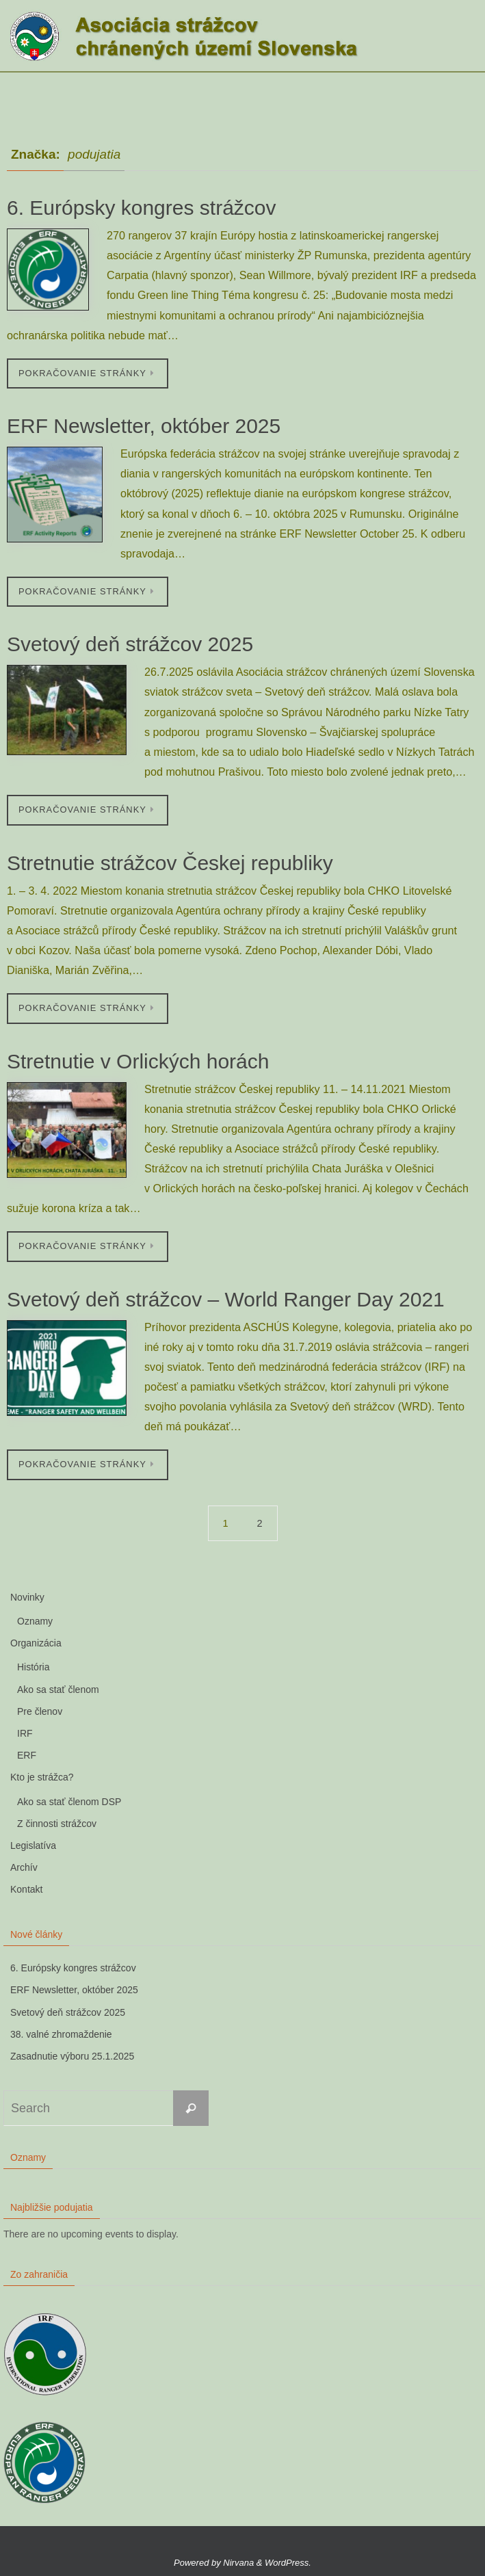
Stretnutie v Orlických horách (138, 1061)
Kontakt (26, 1889)
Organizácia (36, 1643)
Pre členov (39, 1711)
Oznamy (35, 1621)
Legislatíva (33, 1845)
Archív (24, 1867)
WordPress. (288, 2563)
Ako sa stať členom (58, 1689)
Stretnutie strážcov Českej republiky (170, 863)
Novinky (27, 1597)
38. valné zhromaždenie (61, 2034)
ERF (26, 1755)
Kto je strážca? (42, 1777)
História (33, 1666)
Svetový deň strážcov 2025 (130, 644)
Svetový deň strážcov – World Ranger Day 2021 (226, 1299)
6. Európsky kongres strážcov (141, 207)
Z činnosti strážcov (56, 1823)
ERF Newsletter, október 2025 (143, 426)
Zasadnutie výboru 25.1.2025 (72, 2056)
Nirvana (238, 2563)
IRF (25, 1733)
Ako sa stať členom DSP (69, 1801)
